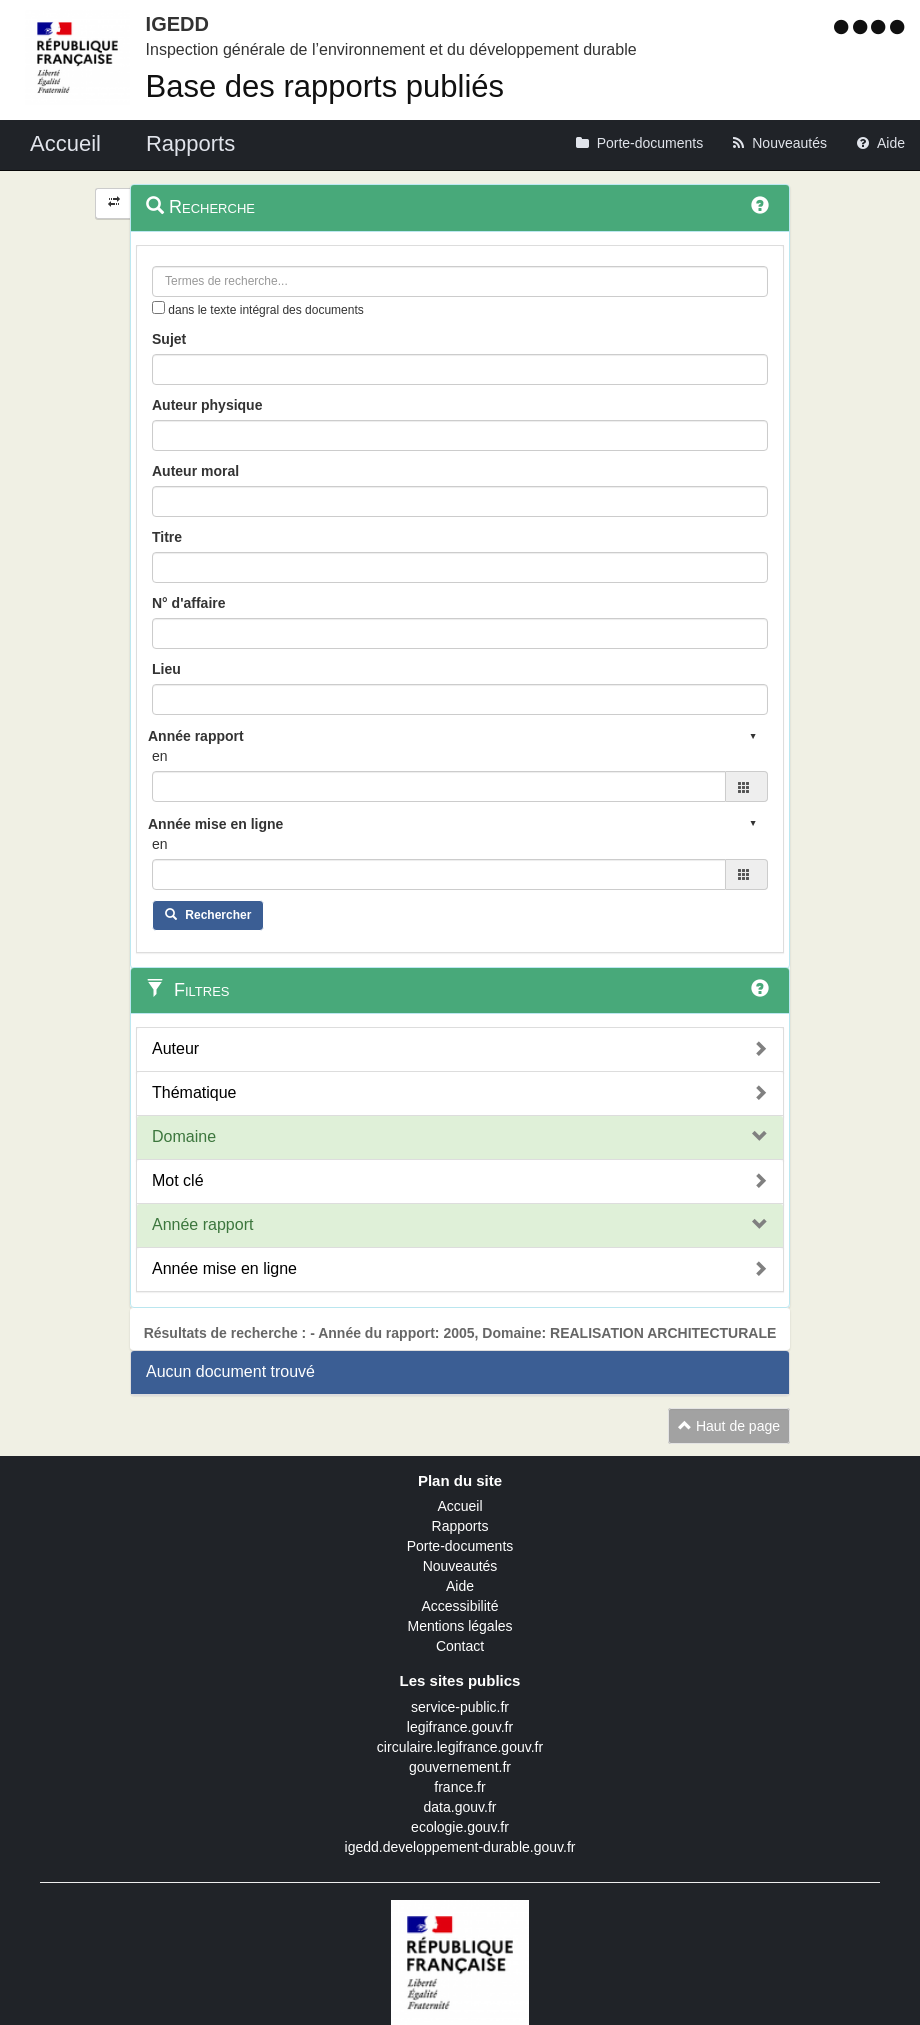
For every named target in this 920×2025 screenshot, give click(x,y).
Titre (167, 537)
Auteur (175, 1048)
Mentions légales (459, 1626)
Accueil (459, 1506)
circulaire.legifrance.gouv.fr (460, 1747)
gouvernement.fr (460, 1767)
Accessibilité (459, 1606)
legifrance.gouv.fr (460, 1727)
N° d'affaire (189, 603)
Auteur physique (207, 405)
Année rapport (202, 1224)
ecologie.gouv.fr (460, 1827)
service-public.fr (460, 1707)
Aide (460, 1586)
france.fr (459, 1787)
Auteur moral (195, 471)
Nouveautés (460, 1566)
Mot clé (178, 1180)
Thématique (194, 1092)
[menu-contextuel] (158, 307)
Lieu (166, 669)
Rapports (460, 1526)
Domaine (184, 1136)
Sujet (169, 339)
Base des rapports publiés (325, 86)
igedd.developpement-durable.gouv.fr (460, 1847)
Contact (460, 1646)
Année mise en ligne (224, 1268)
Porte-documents (460, 1546)
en (160, 756)
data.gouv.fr (460, 1807)
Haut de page (729, 1426)
